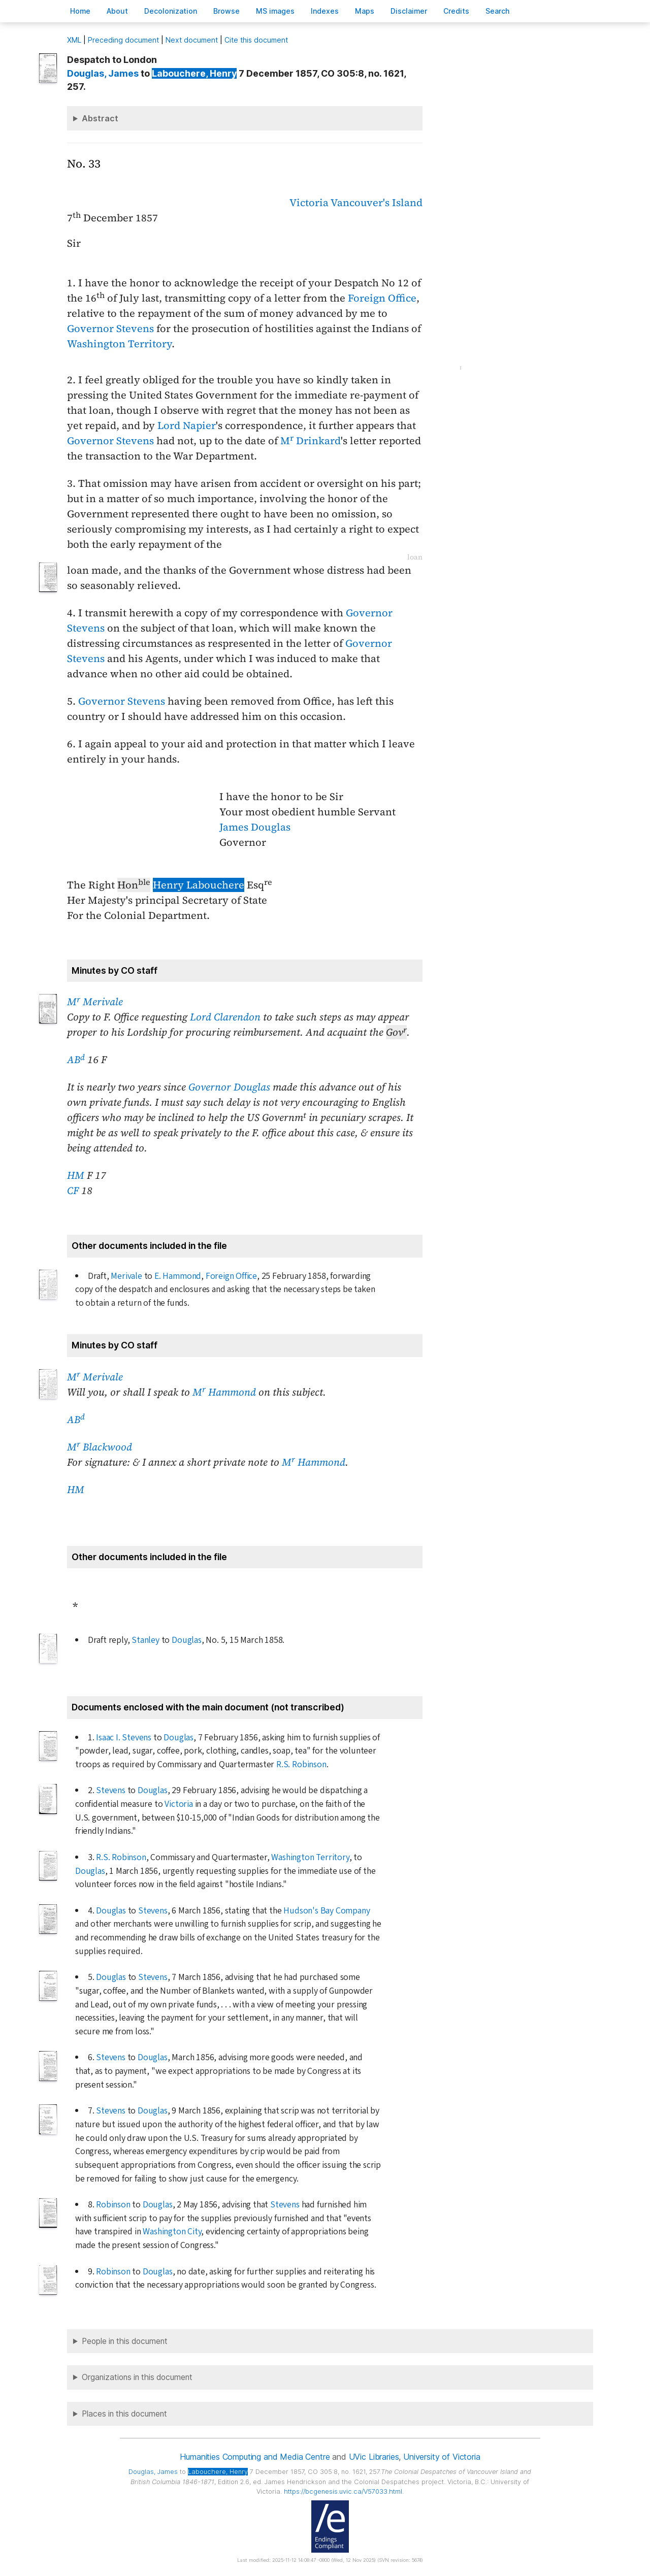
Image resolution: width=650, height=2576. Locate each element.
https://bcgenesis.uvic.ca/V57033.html (343, 2491)
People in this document (125, 2341)
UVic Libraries (374, 2457)
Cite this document (256, 40)
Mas (364, 11)
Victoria (309, 202)
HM (75, 1175)
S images (275, 11)
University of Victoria (441, 2457)
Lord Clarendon (225, 1017)
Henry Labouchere (198, 885)
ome (80, 11)
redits (456, 11)
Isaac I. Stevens (123, 1737)
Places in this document (124, 2414)
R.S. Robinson (301, 1764)
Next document (192, 40)
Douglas (187, 1640)
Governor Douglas (229, 1087)
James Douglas (254, 827)
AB (76, 1059)
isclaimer (409, 11)
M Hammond (224, 1392)
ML (74, 40)
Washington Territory (119, 344)
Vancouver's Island (376, 202)
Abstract (100, 118)
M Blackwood (99, 1447)
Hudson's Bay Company (326, 1910)
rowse (226, 11)
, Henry (194, 73)
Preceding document (123, 40)
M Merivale (95, 1002)
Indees (325, 11)
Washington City (172, 2231)
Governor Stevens (110, 328)
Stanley (145, 1640)
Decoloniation (170, 11)
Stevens (110, 1790)
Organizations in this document (137, 2377)
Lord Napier (186, 425)
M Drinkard (310, 441)
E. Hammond (177, 1276)
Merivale (126, 1276)
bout (117, 11)
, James (103, 73)
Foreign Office (382, 298)
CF (73, 1190)
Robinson (113, 2204)
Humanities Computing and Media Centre (255, 2457)
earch (497, 11)
